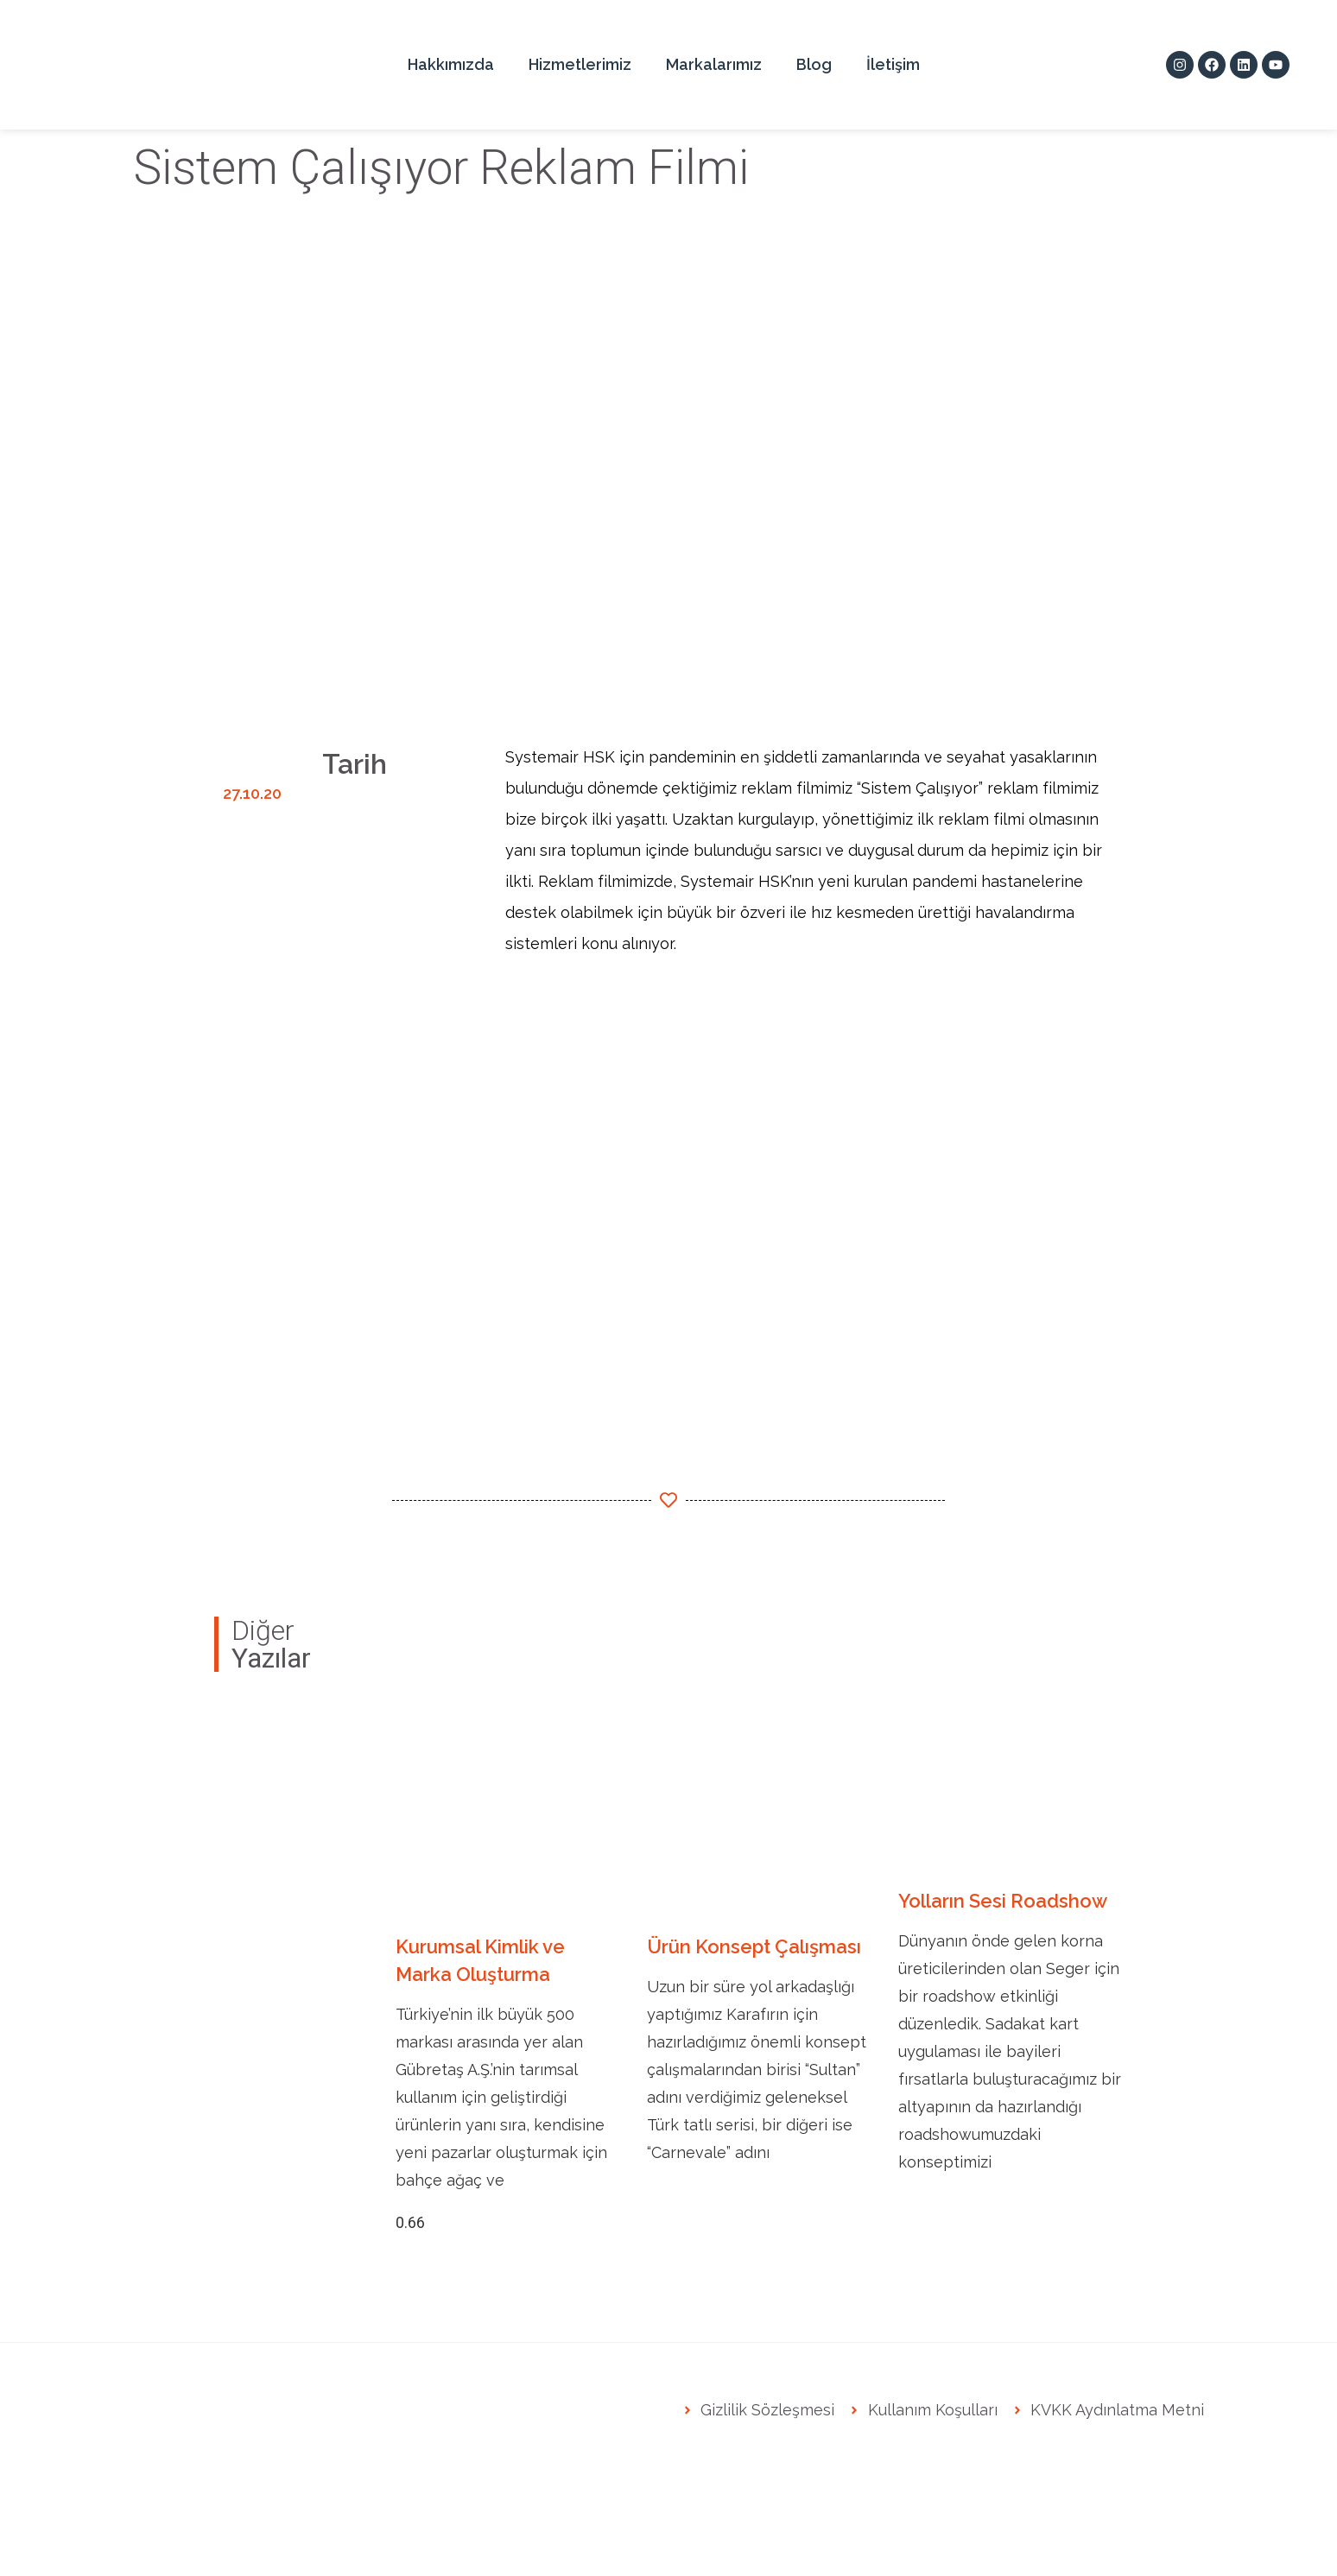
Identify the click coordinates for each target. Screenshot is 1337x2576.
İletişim (893, 64)
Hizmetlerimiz (580, 64)
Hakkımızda (451, 64)
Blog (814, 64)
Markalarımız (714, 64)
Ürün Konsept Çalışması (754, 1946)
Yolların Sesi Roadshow (1002, 1900)
